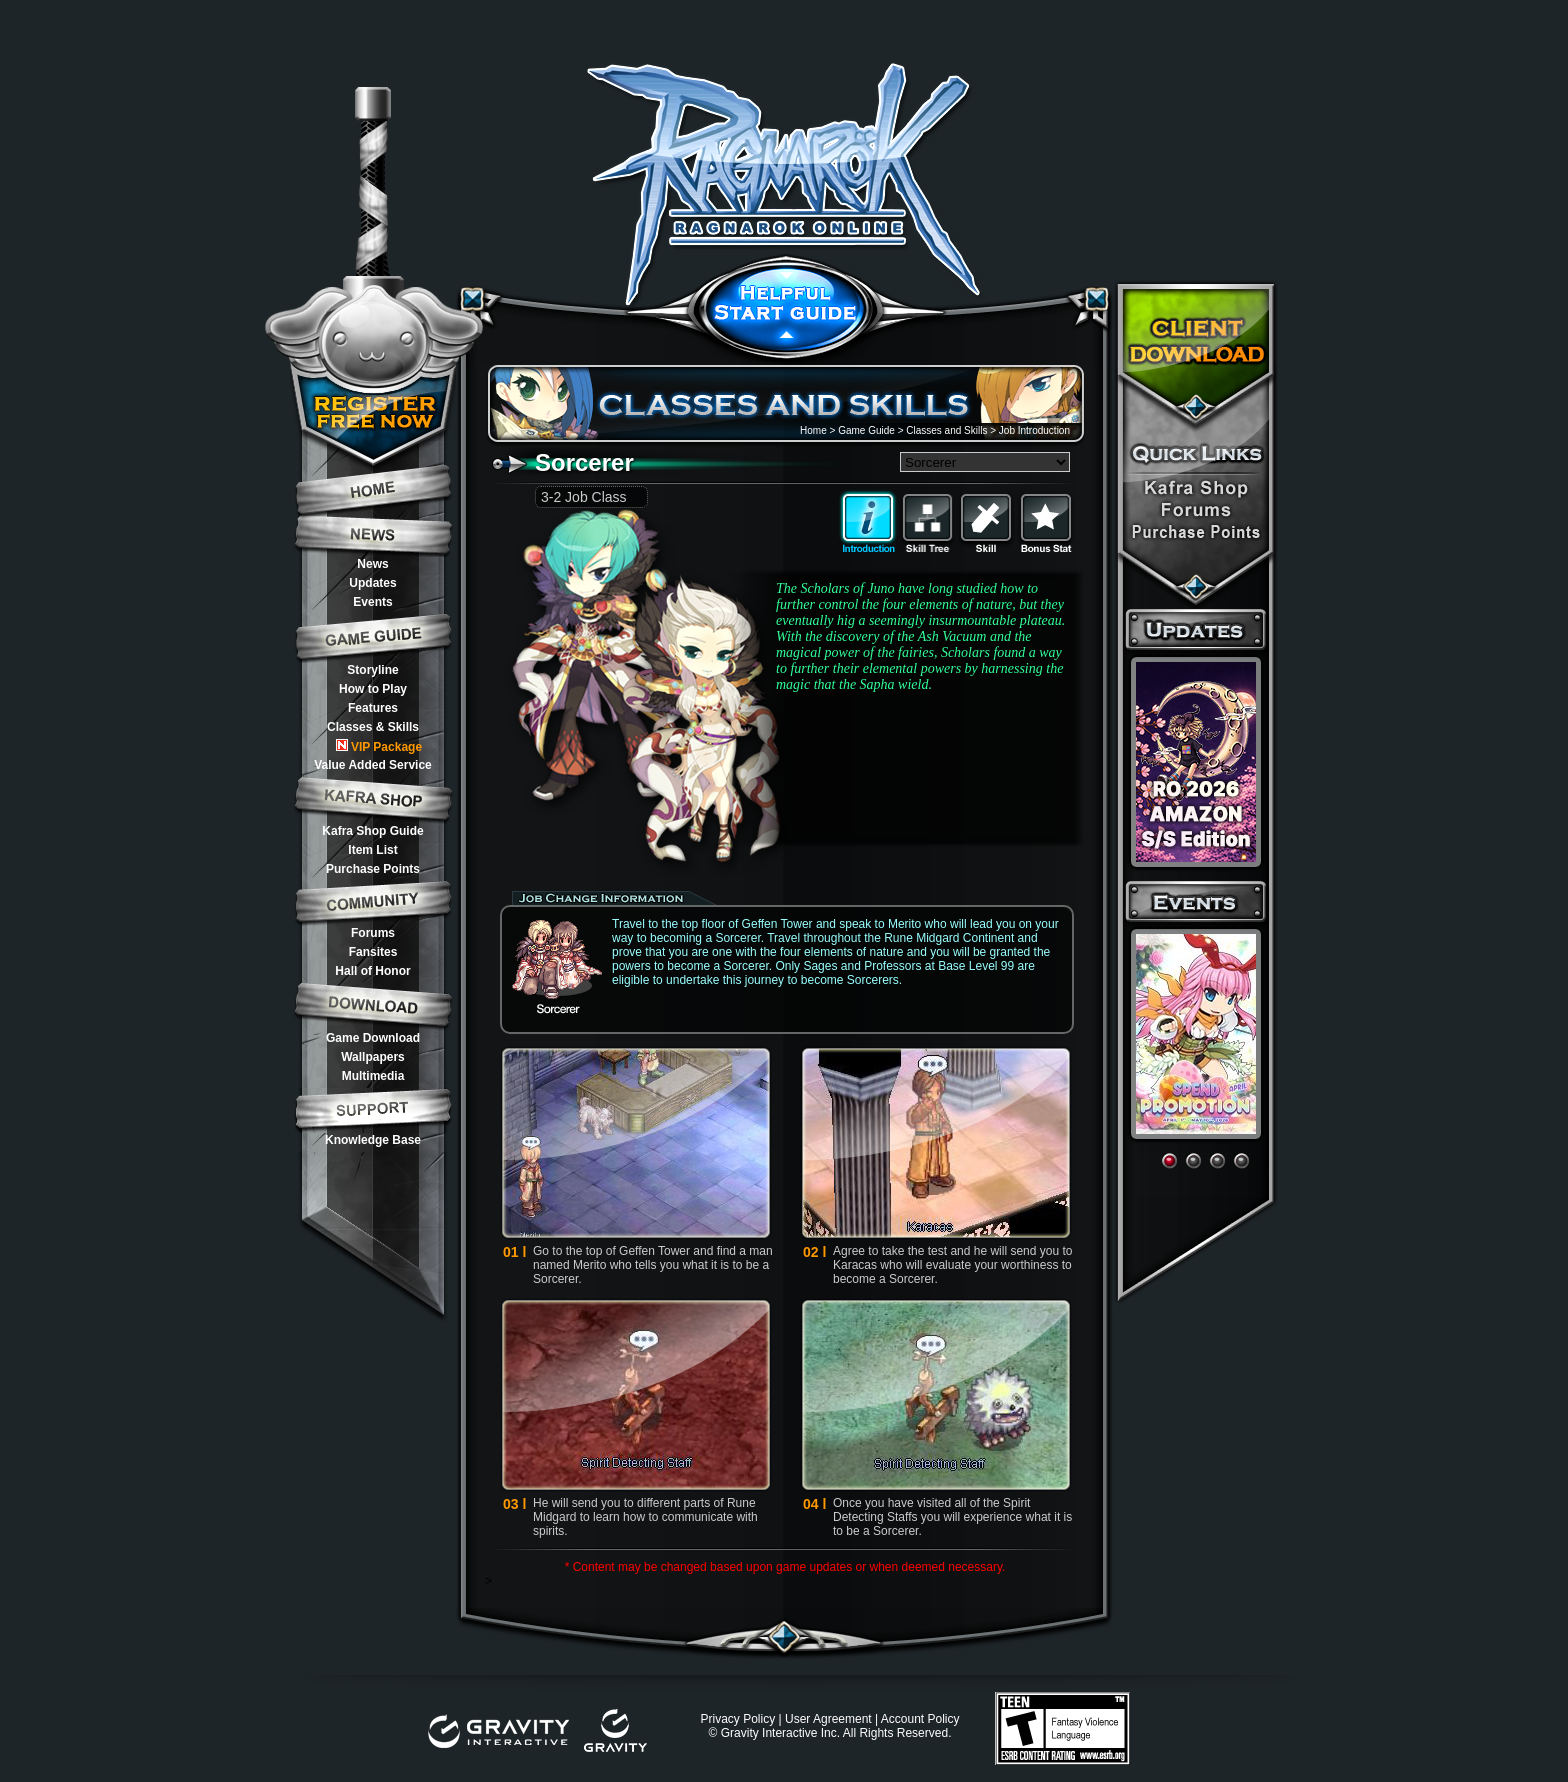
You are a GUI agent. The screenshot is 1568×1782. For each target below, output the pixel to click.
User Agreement (828, 1719)
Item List (372, 850)
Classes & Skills (373, 727)
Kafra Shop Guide (372, 831)
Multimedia (373, 1076)
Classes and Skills (946, 430)
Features (373, 708)
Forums (373, 933)
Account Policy (920, 1719)
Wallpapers (373, 1057)
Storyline (372, 670)
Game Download (373, 1038)
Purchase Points (373, 869)
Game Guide (866, 430)
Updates (372, 583)
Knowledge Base (373, 1140)
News (372, 564)
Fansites (373, 952)
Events (372, 602)
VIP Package (379, 746)
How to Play (373, 689)
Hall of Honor (372, 971)
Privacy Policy (737, 1719)
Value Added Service (373, 765)
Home (813, 430)
